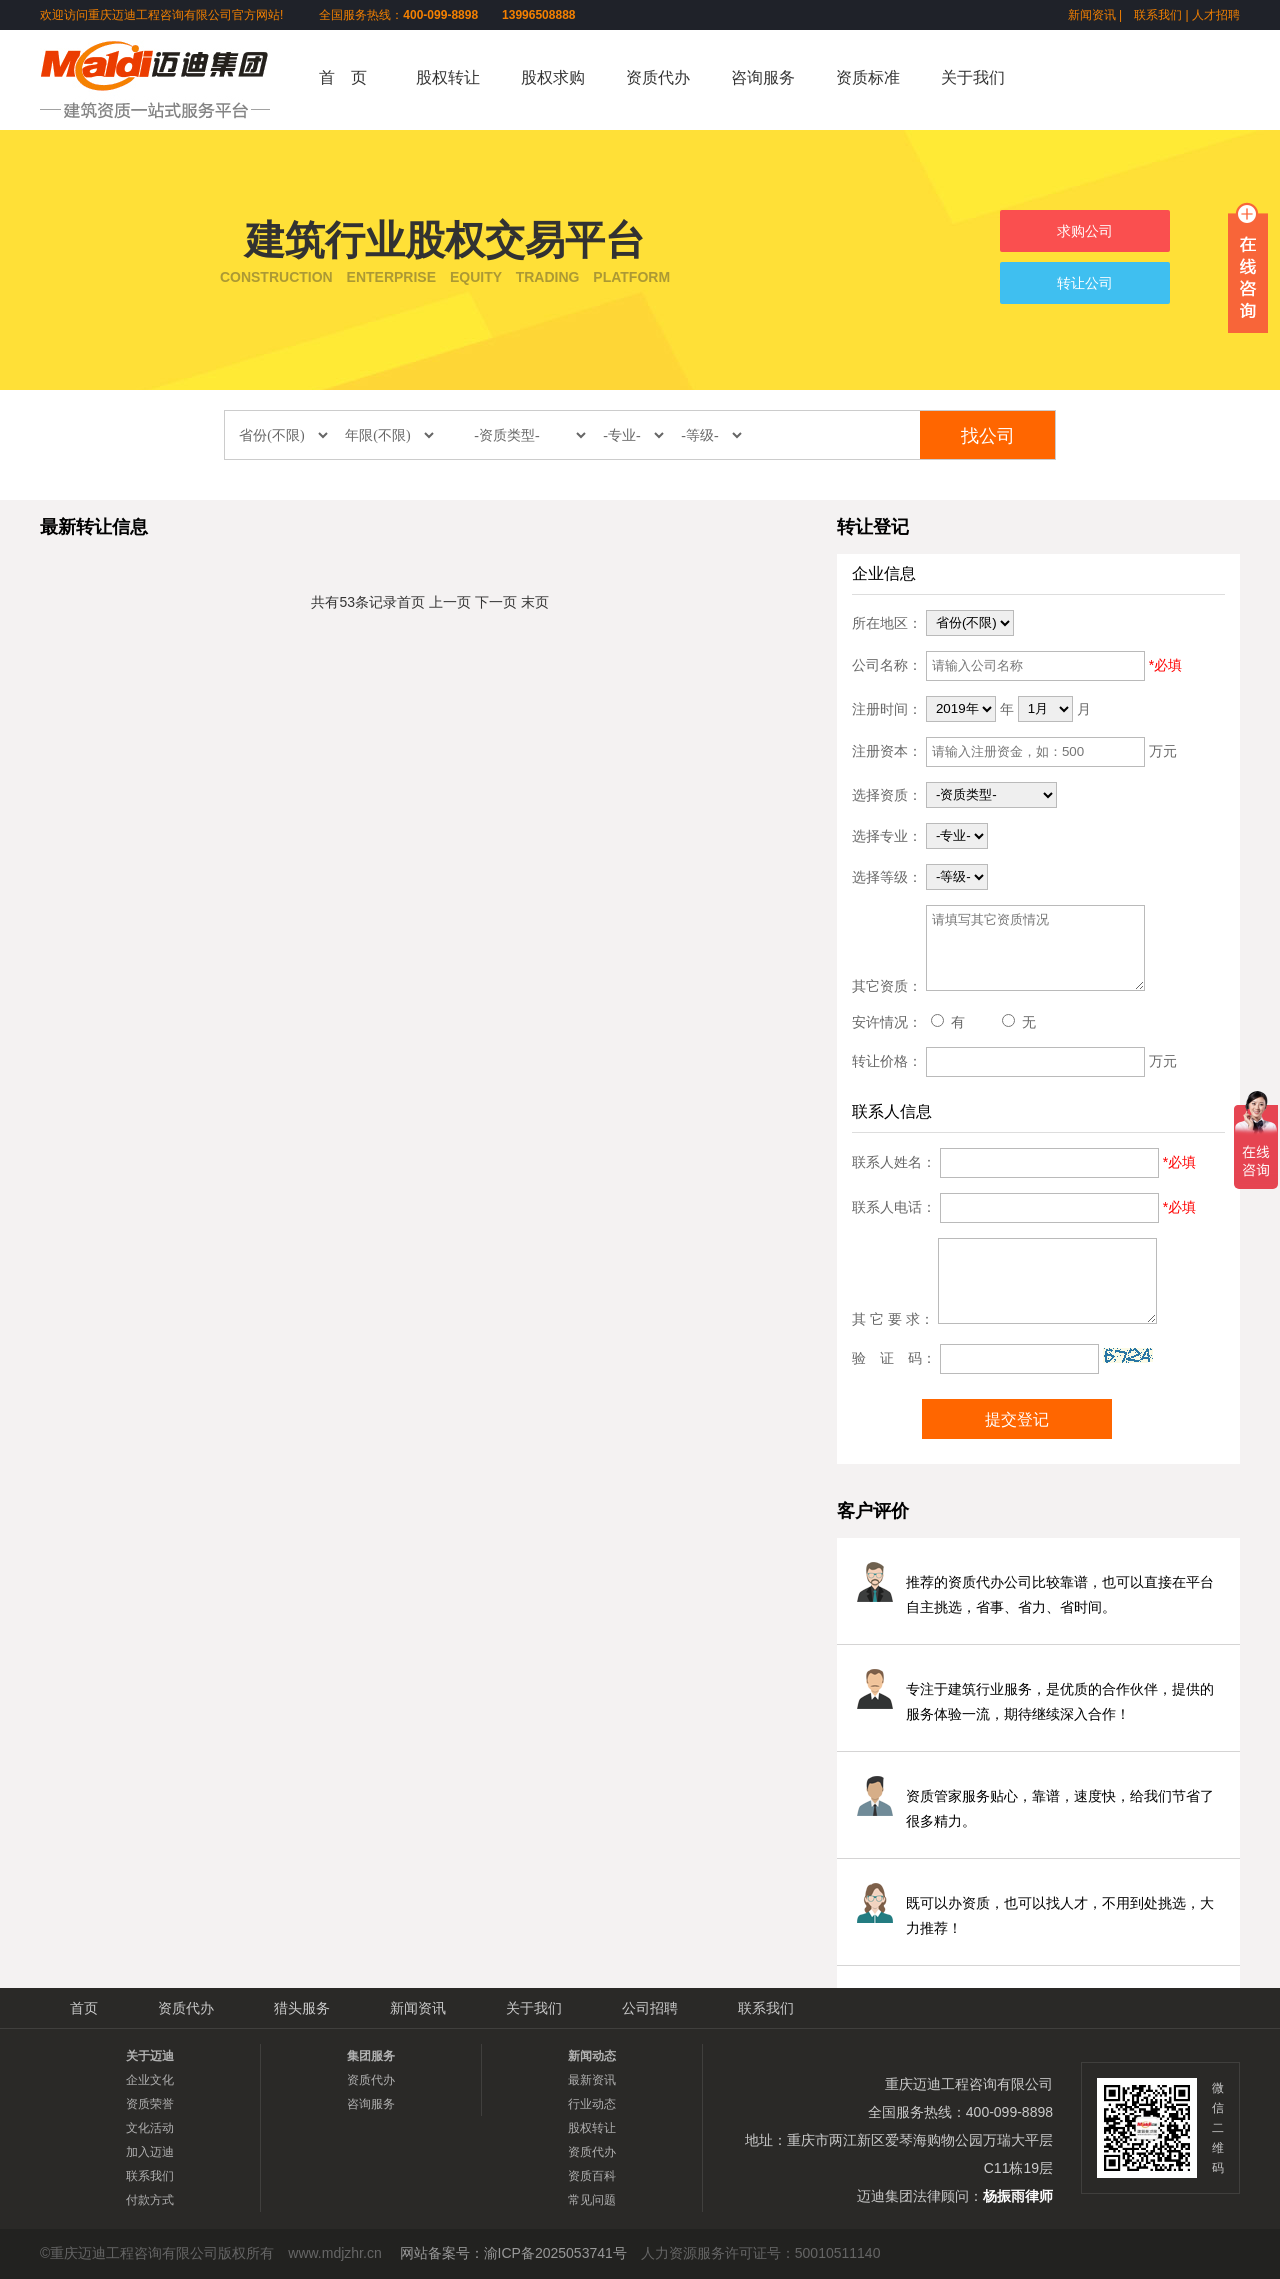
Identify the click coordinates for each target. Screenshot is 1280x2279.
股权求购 (553, 77)
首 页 (343, 77)
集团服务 (371, 2056)
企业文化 (150, 2080)
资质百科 (592, 2176)
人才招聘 (1216, 15)
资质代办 (658, 77)
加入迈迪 (150, 2152)
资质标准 (868, 77)
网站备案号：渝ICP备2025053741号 (513, 2253)
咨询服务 (763, 77)
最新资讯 (592, 2080)
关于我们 (973, 77)
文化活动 (150, 2128)
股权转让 (448, 77)
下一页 (496, 602)
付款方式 (150, 2200)
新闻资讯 (1092, 15)
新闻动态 (592, 2056)
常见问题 (592, 2200)
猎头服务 (302, 2008)
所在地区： (887, 622)
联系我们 (1158, 15)
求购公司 (1085, 231)
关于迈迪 (150, 2056)
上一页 (450, 602)
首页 (411, 602)
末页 (535, 602)
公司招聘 (650, 2008)
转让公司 (1085, 283)
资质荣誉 (150, 2104)
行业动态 (592, 2104)
